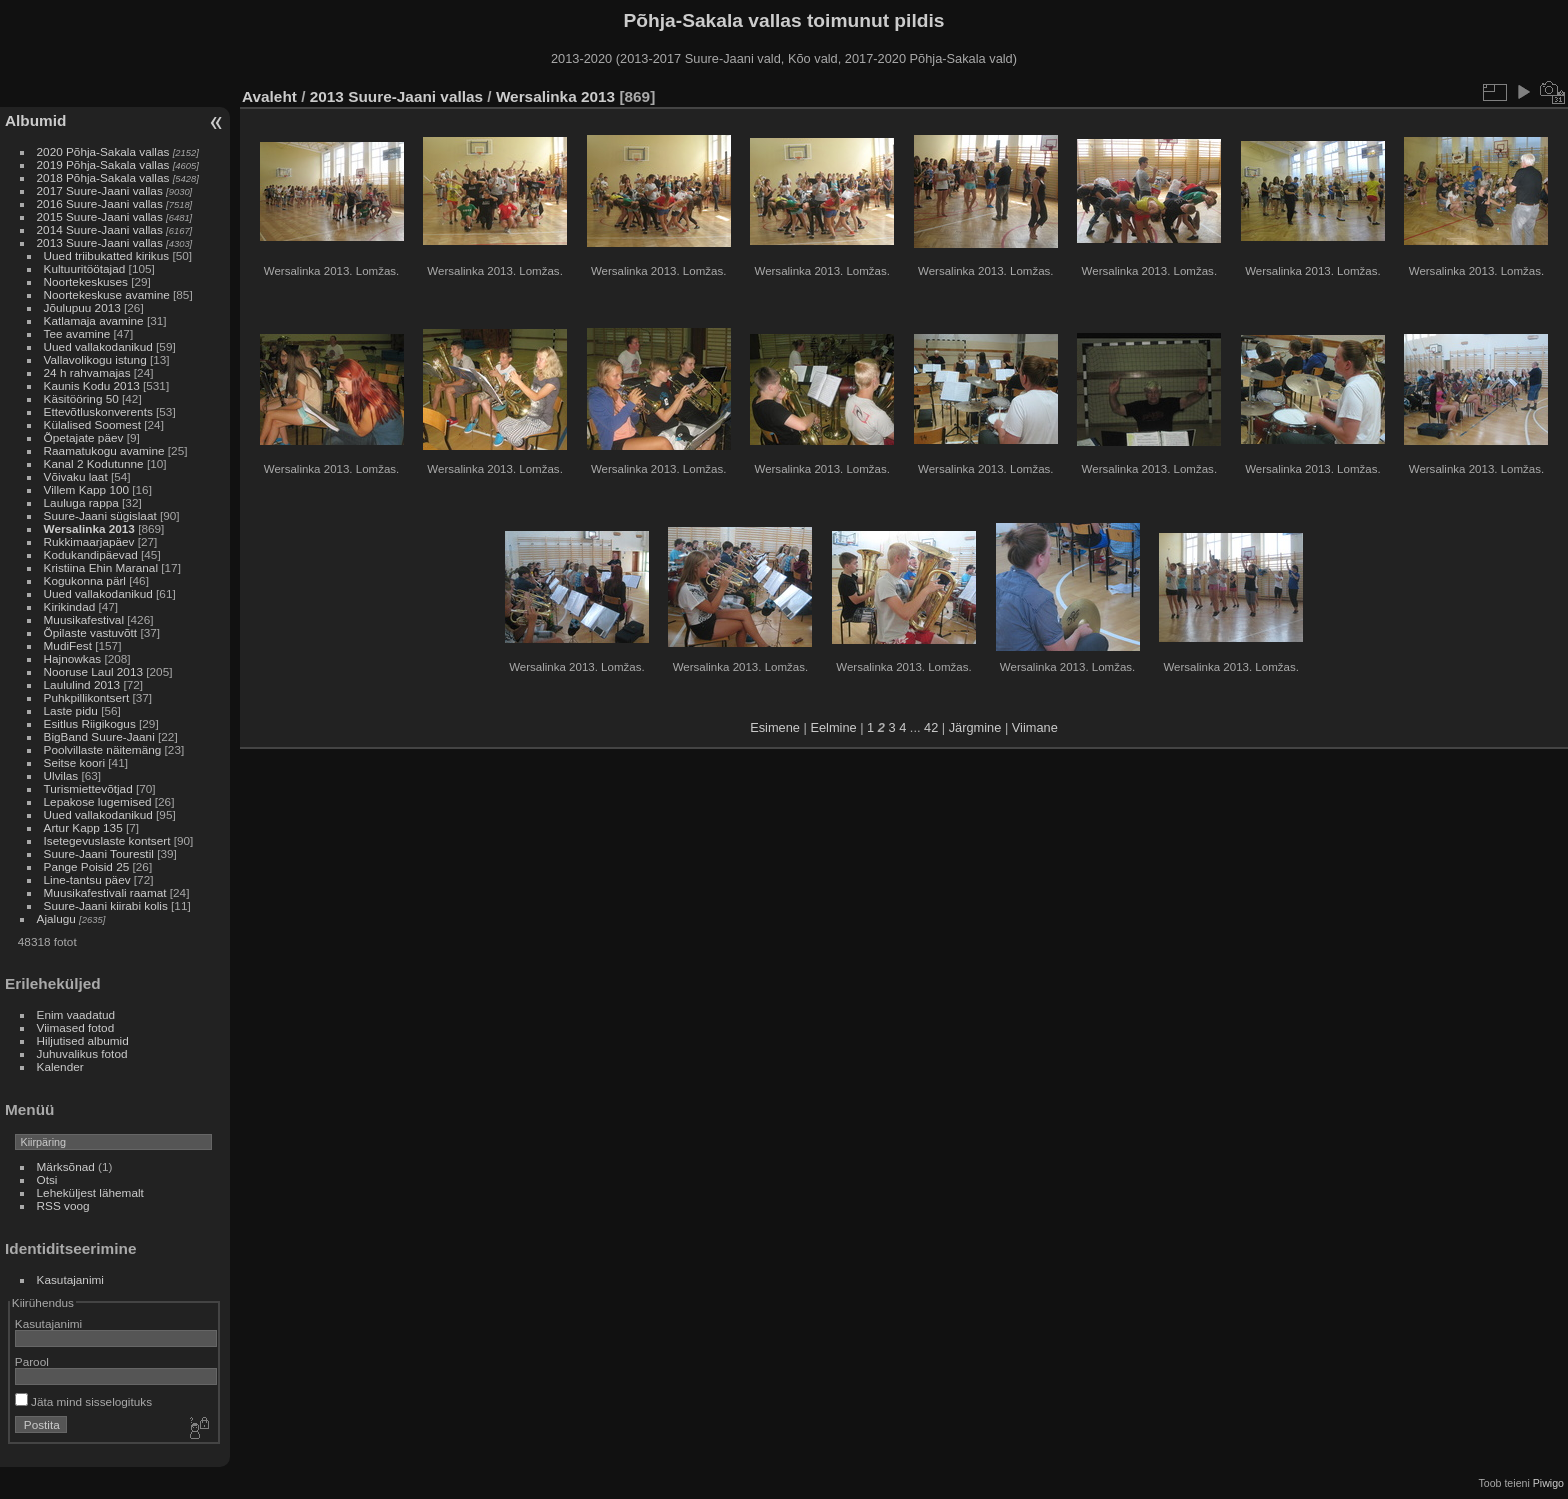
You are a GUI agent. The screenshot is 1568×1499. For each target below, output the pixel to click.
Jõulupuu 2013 (82, 307)
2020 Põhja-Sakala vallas (103, 151)
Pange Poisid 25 (87, 866)
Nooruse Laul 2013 (93, 671)
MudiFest (68, 645)
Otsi (47, 1179)
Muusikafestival (84, 619)
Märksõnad (66, 1166)
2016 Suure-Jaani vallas (100, 203)
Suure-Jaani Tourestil (99, 853)
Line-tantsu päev (87, 879)
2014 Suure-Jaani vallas (100, 229)
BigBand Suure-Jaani (99, 736)
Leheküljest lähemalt (90, 1192)
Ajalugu (56, 918)
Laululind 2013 (82, 684)
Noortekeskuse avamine (107, 294)
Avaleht (269, 96)
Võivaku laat (76, 476)
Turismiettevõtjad (88, 788)
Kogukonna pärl (85, 580)
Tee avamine (77, 333)
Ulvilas (61, 775)
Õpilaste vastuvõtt (91, 632)
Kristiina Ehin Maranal (101, 567)
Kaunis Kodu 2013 (92, 385)
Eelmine (833, 727)
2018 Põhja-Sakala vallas (103, 177)
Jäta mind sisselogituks (83, 1401)
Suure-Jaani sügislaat (100, 515)
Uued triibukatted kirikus (107, 255)
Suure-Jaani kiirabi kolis (106, 905)
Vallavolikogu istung (95, 359)
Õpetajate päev (84, 437)
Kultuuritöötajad (85, 268)
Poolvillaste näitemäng (103, 749)
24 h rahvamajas (87, 372)
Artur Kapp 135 (83, 827)
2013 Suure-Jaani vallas (100, 242)
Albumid (35, 120)
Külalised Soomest (92, 424)
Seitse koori (74, 762)
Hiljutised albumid (83, 1040)
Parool (32, 1361)
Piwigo (1548, 1483)
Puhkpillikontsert (87, 697)
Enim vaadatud (76, 1014)
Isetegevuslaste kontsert (109, 840)
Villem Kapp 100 (86, 489)
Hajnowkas (74, 658)
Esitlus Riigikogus (90, 723)
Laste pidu (71, 710)
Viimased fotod (76, 1027)
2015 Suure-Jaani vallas (100, 216)
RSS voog (63, 1205)
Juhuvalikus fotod (82, 1053)
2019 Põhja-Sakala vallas (103, 164)
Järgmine (975, 727)
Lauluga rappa (81, 502)
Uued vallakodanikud (98, 346)
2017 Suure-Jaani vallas (100, 190)
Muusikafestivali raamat (105, 892)
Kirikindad (70, 606)
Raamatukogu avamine (106, 450)
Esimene (775, 727)
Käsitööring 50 (81, 398)
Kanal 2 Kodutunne (94, 463)
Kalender (60, 1066)
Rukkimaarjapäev (89, 541)
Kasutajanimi (70, 1279)
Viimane (1035, 727)
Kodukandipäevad (91, 554)
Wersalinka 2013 (89, 528)
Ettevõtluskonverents (98, 411)
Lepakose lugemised (98, 801)
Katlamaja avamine (94, 320)
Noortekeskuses (86, 281)
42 (931, 727)
